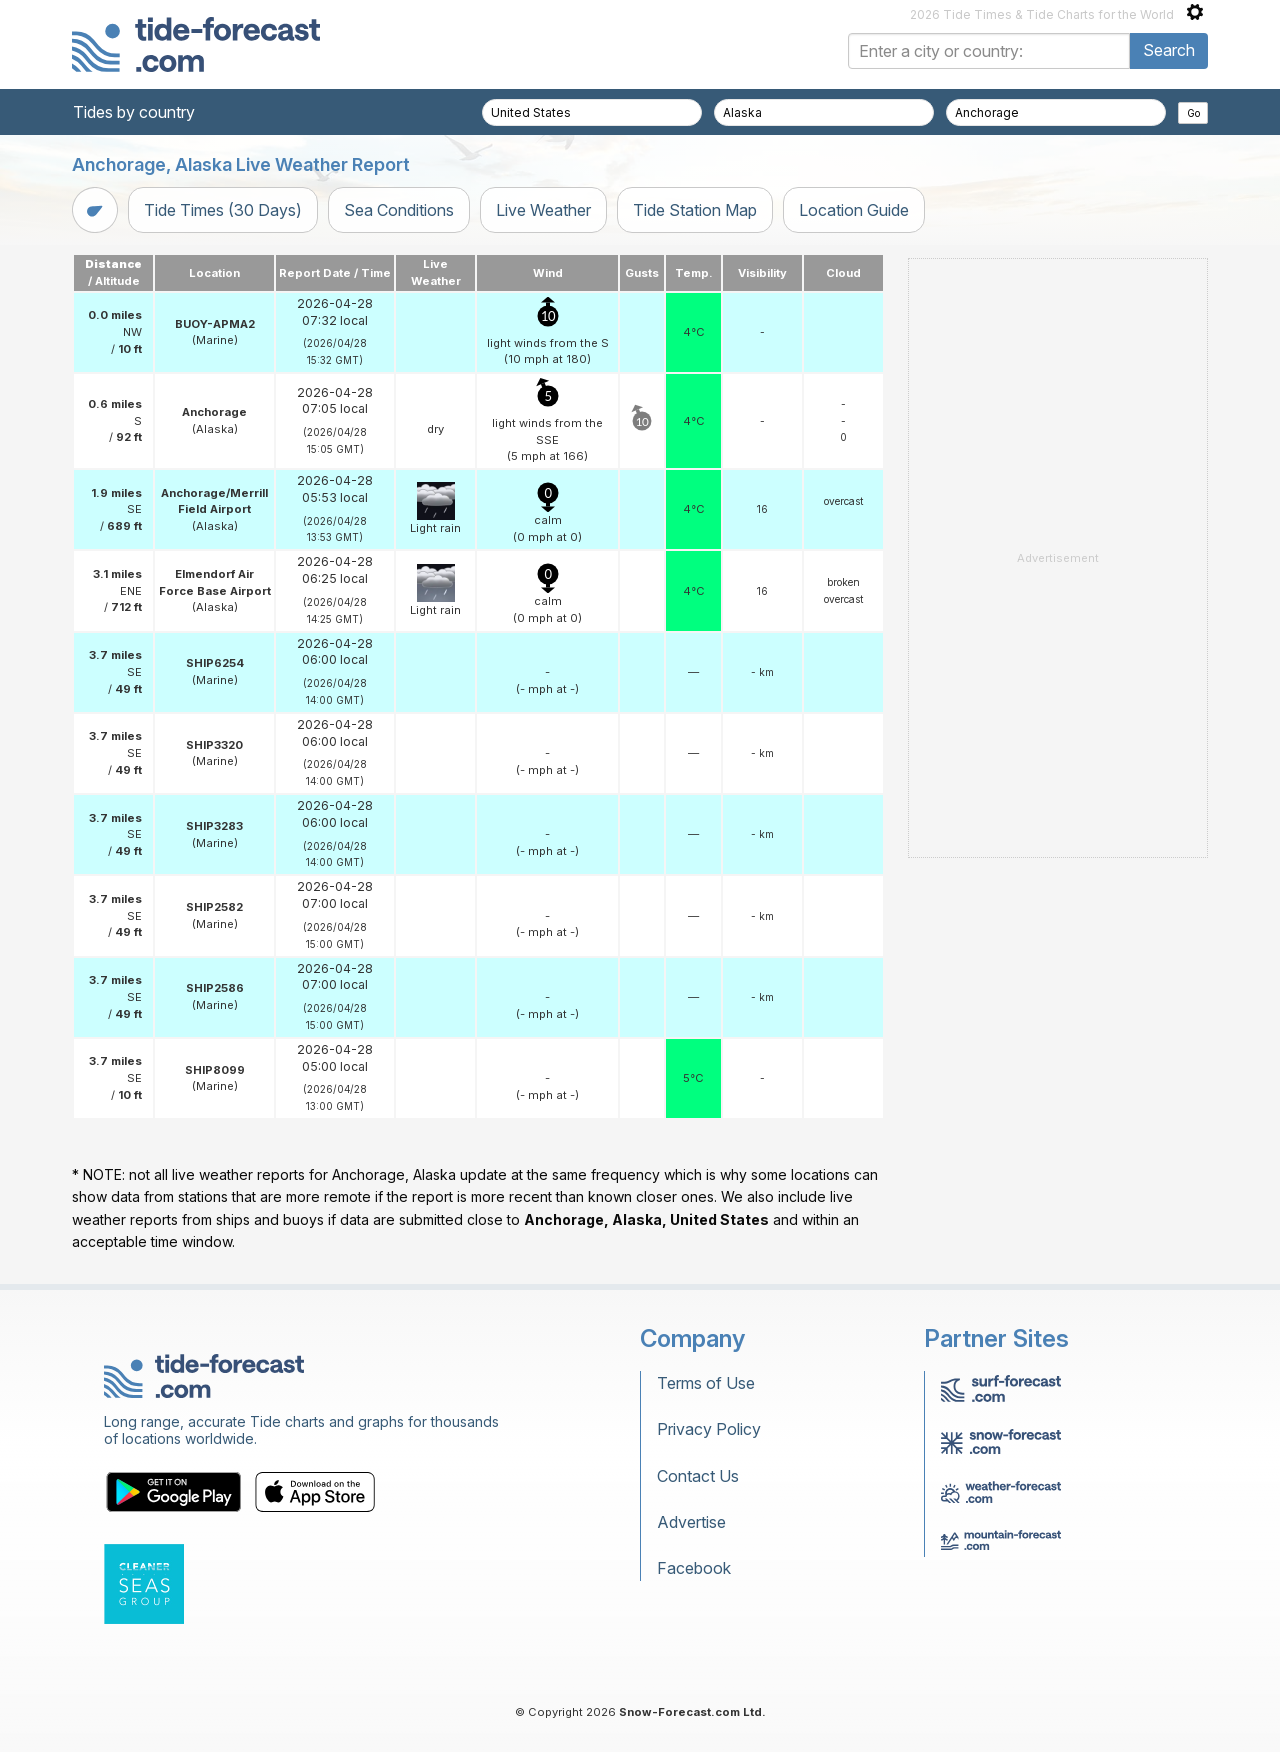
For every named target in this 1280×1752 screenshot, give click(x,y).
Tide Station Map (695, 210)
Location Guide (854, 210)
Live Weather (543, 210)
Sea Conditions (399, 210)
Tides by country (134, 112)
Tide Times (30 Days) (223, 210)
